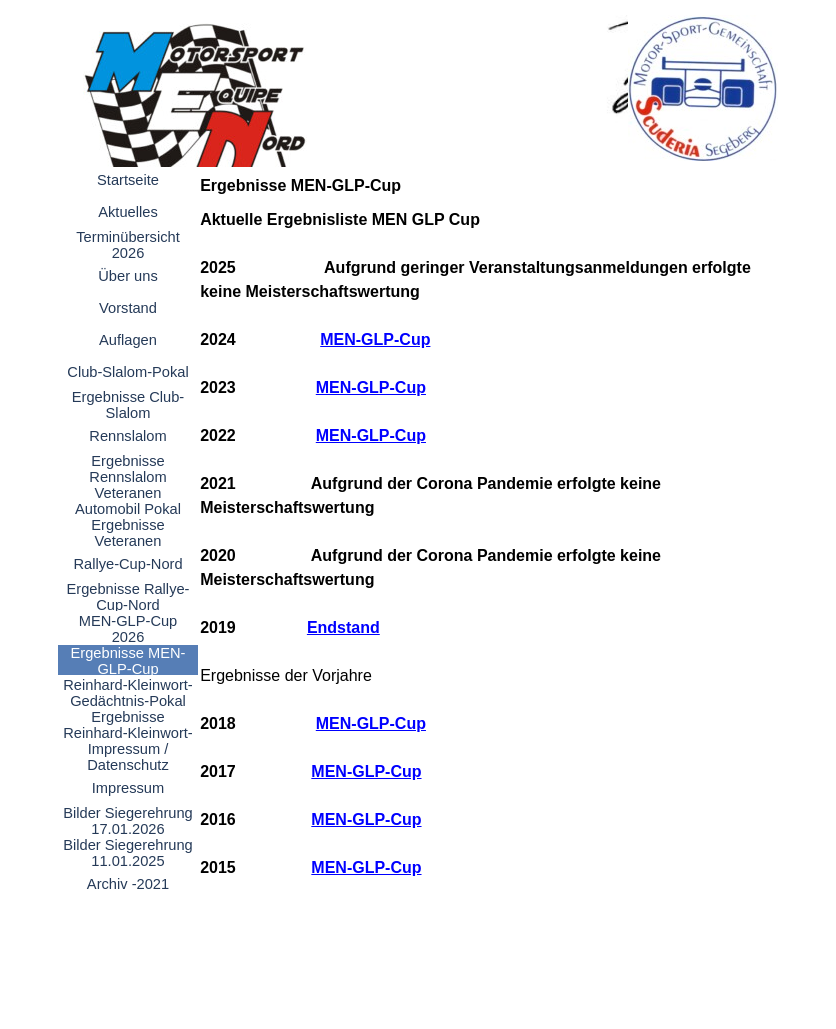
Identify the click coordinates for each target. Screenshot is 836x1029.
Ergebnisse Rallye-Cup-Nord (127, 597)
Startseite (128, 180)
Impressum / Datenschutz (127, 757)
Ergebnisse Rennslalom (127, 469)
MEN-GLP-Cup (375, 339)
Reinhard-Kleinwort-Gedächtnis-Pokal (128, 693)
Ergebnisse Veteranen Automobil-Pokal (128, 541)
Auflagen (128, 340)
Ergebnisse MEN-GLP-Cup (128, 661)
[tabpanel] (483, 568)
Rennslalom (127, 436)
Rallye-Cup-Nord (127, 564)
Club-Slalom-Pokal (127, 372)
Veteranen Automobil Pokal (128, 501)
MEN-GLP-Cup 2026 (128, 629)
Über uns (127, 276)
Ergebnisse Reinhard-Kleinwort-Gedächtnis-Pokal (128, 733)
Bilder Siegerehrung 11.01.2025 (128, 853)
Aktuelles (127, 212)
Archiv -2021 (128, 884)
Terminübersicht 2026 (127, 245)
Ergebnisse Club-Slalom (128, 405)
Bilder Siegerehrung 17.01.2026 (128, 821)
